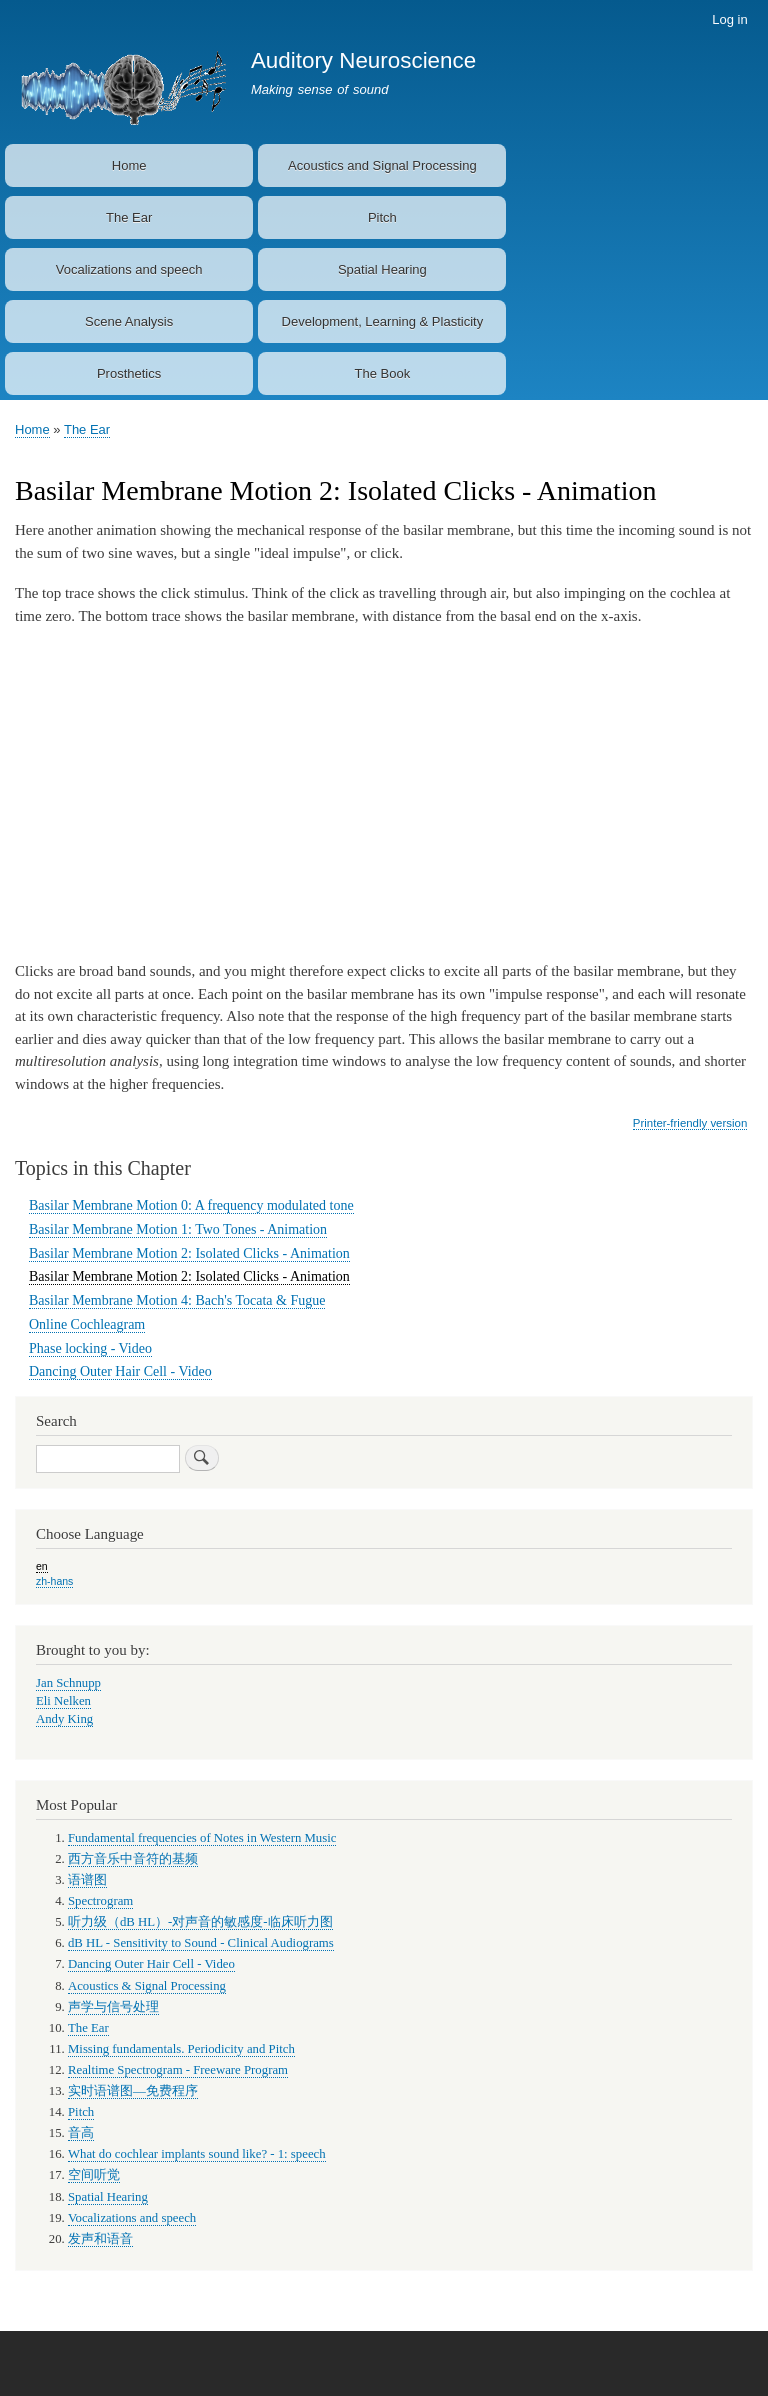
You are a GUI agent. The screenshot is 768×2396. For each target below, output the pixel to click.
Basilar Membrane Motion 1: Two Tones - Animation (178, 1229)
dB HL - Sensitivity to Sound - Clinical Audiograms (201, 1943)
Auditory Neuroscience (363, 60)
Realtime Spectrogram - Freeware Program (178, 2070)
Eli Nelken (63, 1701)
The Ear (129, 217)
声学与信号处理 (113, 2007)
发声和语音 (100, 2239)
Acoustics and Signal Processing (382, 165)
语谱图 (87, 1880)
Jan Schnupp (68, 1683)
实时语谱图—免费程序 (133, 2091)
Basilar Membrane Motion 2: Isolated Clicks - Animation (189, 1253)
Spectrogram (100, 1901)
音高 (81, 2133)
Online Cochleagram (87, 1324)
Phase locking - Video (90, 1348)
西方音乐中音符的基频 (133, 1859)
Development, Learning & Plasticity (383, 321)
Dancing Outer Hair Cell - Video (120, 1371)
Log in (729, 19)
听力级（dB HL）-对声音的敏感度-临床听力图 (200, 1922)
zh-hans (54, 1581)
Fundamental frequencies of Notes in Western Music (202, 1838)
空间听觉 (94, 2175)
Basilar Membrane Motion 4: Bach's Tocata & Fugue (177, 1300)
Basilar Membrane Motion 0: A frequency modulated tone (191, 1205)
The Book (383, 373)
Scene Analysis (129, 321)
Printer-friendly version (690, 1123)
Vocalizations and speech (129, 269)
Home (129, 165)
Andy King (64, 1719)
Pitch (382, 217)
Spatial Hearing (382, 269)
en (42, 1566)
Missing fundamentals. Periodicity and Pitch (181, 2049)
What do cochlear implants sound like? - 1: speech (197, 2154)
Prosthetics (129, 373)
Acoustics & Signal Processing (147, 1986)
